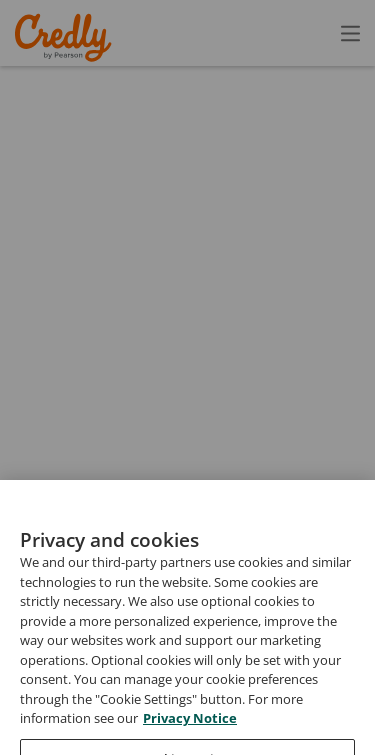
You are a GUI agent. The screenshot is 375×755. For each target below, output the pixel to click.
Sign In (315, 32)
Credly (66, 37)
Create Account (175, 33)
